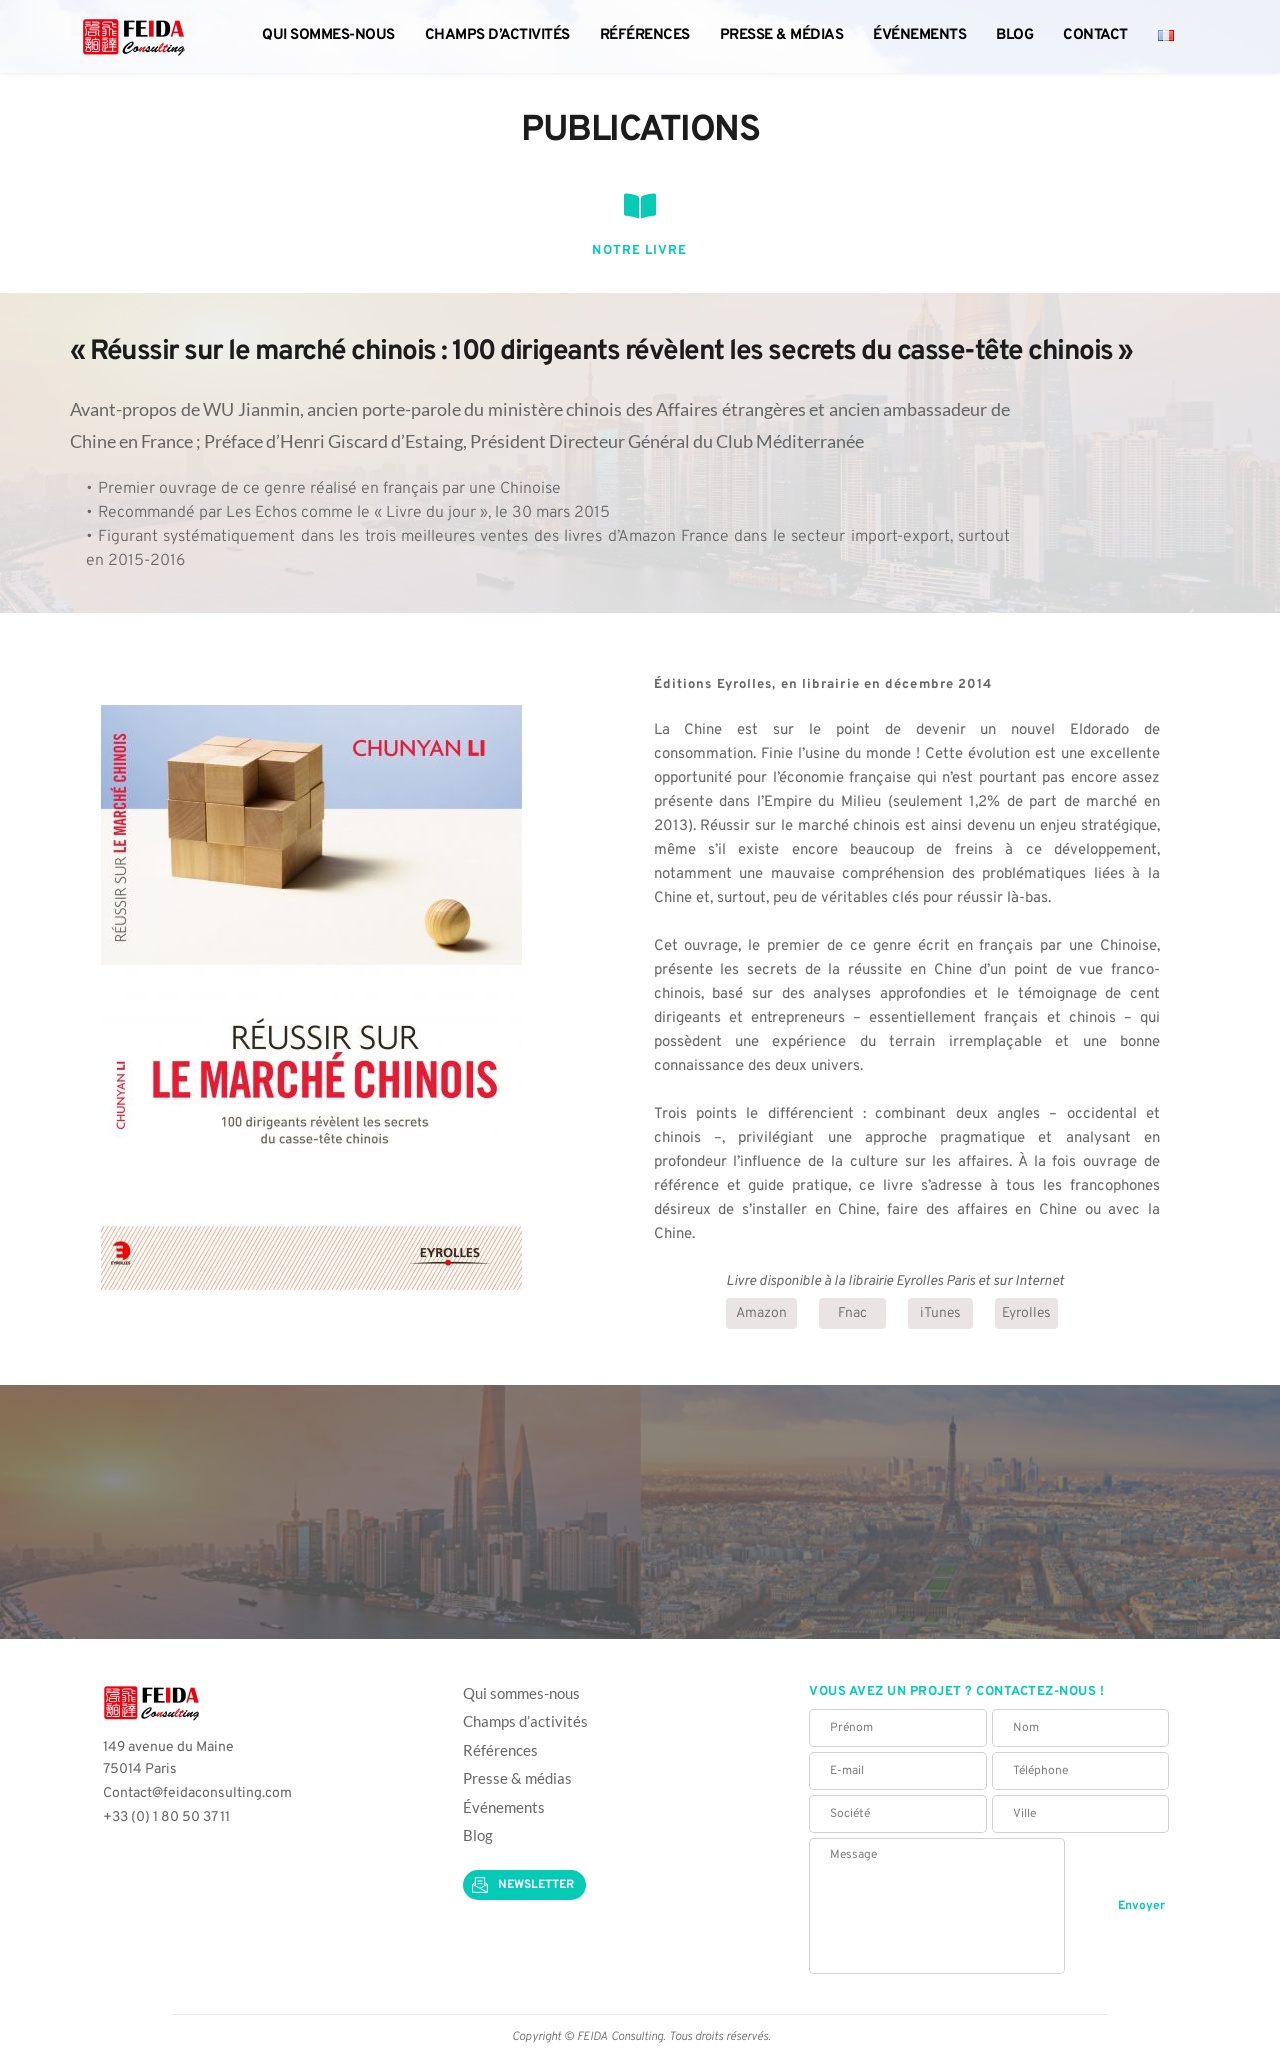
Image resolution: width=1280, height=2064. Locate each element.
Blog (478, 1835)
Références (500, 1750)
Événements (504, 1807)
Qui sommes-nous (521, 1693)
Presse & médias (519, 1778)
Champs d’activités (525, 1721)
